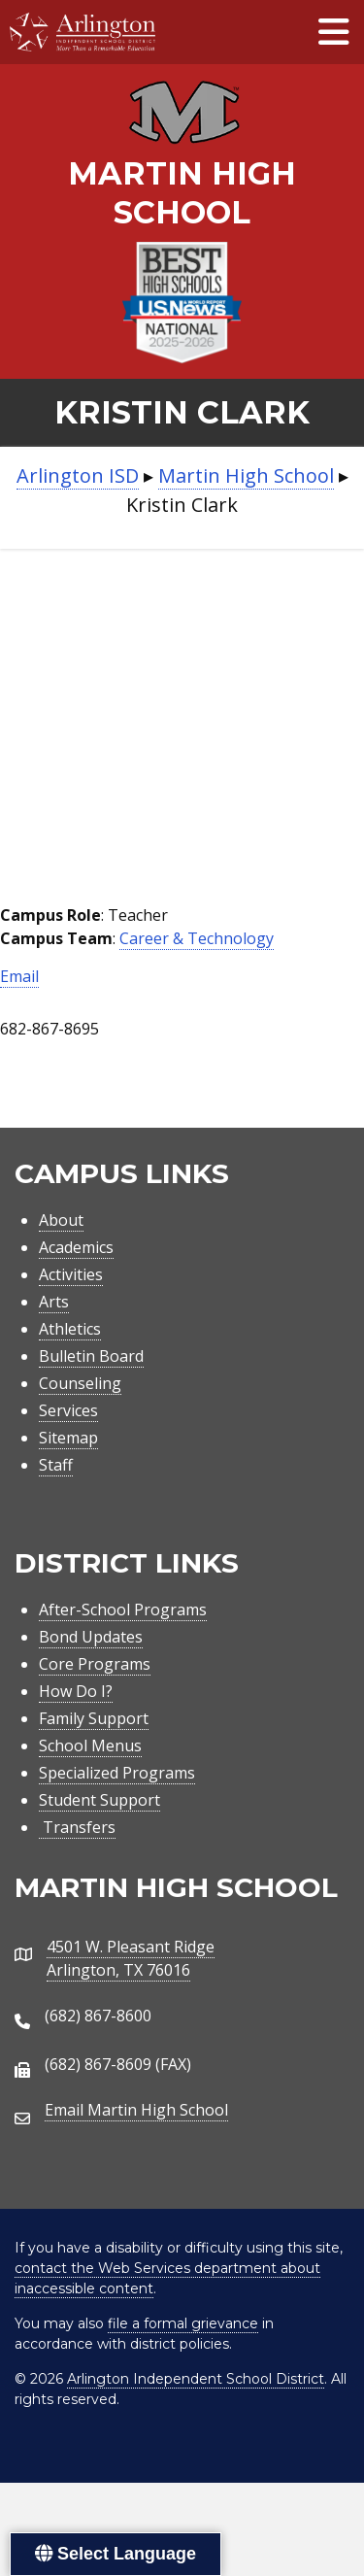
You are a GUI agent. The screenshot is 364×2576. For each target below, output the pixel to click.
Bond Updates (91, 1636)
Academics (76, 1247)
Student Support (99, 1800)
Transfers (77, 1827)
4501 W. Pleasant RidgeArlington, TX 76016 (131, 1958)
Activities (71, 1274)
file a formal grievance (183, 2323)
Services (68, 1410)
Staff (56, 1464)
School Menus (90, 1745)
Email (19, 976)
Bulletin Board (91, 1356)
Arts (54, 1301)
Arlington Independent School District (195, 2379)
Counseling (80, 1383)
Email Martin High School (136, 2109)
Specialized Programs (117, 1772)
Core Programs (94, 1664)
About (61, 1220)
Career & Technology (196, 938)
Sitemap (68, 1437)
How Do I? (76, 1691)
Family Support (94, 1718)
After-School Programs (123, 1609)
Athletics (70, 1328)
